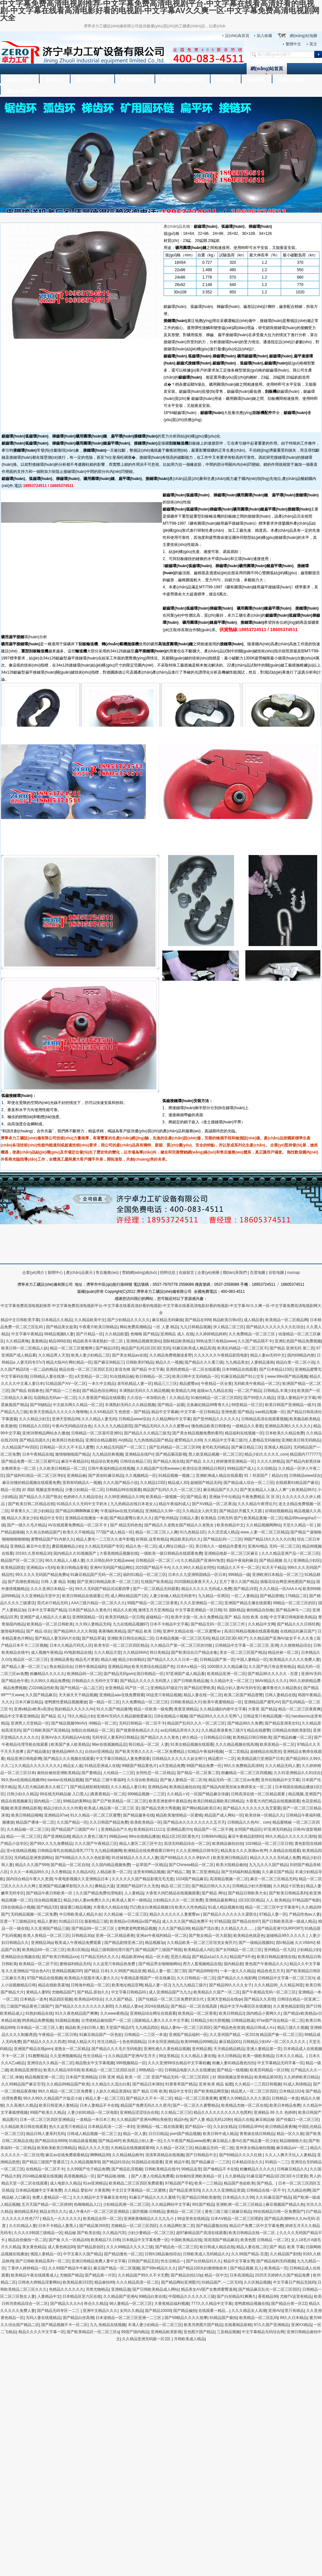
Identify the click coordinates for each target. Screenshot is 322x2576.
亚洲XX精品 (301, 2325)
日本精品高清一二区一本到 (111, 2126)
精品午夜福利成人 (174, 1504)
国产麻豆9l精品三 (109, 1362)
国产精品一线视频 (232, 2070)
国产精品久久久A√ (66, 2303)
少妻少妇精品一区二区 (84, 1489)
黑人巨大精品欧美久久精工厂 (43, 1787)
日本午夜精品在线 (37, 1454)
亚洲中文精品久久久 (100, 2310)
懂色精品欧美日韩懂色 (210, 1426)
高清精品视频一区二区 (229, 1879)
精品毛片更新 (87, 1659)
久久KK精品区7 (103, 1412)
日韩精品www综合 (134, 1419)
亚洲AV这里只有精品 (286, 2310)
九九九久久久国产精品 (268, 1865)
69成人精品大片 (81, 2041)
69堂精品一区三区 (247, 1405)
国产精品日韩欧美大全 (247, 1893)
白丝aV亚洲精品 (99, 1751)
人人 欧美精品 (278, 1900)
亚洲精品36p (119, 1666)
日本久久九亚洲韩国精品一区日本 (197, 1574)
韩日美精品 (159, 1652)
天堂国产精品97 (119, 2027)
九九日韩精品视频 (195, 1327)
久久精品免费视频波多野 (170, 1355)
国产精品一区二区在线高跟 (194, 2006)
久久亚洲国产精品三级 (50, 1928)
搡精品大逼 (104, 1886)
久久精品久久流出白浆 (110, 2084)
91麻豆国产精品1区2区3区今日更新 (276, 2176)
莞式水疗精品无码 (53, 1603)
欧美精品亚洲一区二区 (226, 1673)
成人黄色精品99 (61, 2247)
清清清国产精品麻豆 (221, 2240)
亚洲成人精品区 (277, 1447)
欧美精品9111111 (149, 1829)
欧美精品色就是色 (248, 1935)
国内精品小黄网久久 (263, 2013)
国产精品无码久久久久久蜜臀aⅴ (161, 1426)
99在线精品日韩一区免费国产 (278, 2211)
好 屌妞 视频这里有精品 (42, 1489)
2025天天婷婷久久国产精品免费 (283, 2275)
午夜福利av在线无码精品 (121, 1511)
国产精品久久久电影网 (236, 1978)
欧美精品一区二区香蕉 (197, 2013)
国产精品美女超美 (61, 1327)
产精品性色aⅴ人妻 (304, 1914)
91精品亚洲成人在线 (101, 1765)
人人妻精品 (134, 1893)
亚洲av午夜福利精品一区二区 (161, 1935)
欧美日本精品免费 (285, 2105)
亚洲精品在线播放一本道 (86, 1518)
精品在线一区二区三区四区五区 (86, 1369)
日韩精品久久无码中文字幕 (94, 1681)
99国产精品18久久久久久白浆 (269, 1539)
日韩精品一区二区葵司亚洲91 (96, 1433)
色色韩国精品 (134, 2041)
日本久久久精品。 (291, 2056)
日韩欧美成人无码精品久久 (206, 2254)
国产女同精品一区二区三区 (238, 1949)
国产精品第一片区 (100, 2275)
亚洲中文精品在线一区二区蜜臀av (192, 1631)
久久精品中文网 (261, 1624)
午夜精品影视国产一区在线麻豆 (147, 1978)
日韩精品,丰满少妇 (279, 1390)
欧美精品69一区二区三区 (43, 1949)
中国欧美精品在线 (186, 2240)
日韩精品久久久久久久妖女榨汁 (179, 1758)
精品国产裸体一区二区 (35, 1822)
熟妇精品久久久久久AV (74, 1709)
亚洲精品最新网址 (220, 1900)
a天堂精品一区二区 (91, 1376)
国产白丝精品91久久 (203, 2261)
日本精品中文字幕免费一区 (145, 2240)
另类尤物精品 (97, 2289)
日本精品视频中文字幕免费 (38, 2190)
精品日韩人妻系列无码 (45, 2133)
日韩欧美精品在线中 (162, 2169)
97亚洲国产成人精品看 (185, 1673)
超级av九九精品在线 (214, 1390)
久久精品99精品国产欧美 (67, 2084)
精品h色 (181, 2119)
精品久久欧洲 (124, 1610)
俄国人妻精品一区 (45, 2254)
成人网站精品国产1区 (128, 1596)
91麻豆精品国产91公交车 (243, 1376)
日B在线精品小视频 (170, 1716)
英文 (313, 44)
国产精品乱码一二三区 (222, 1539)
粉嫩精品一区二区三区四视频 (246, 1773)
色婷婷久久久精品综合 (82, 1497)
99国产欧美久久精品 (47, 2112)
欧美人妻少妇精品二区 (90, 1355)
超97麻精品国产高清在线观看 (201, 2233)
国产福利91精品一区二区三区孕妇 (35, 1475)
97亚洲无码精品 (277, 1829)
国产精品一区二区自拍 (70, 1865)
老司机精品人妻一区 (134, 1383)
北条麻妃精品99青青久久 (207, 1405)
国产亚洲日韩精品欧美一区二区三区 (108, 1581)
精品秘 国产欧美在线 (82, 2233)
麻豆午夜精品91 (75, 1461)
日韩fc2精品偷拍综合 (163, 2254)
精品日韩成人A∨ (260, 2027)
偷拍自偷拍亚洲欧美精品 (58, 1773)
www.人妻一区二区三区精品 (265, 1532)
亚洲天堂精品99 (65, 1419)
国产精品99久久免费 (244, 1723)
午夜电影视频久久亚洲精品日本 (81, 1879)
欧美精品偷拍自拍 (184, 1787)
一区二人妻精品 (244, 1596)
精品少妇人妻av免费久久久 (86, 1900)
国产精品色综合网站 (99, 1390)
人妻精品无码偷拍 (264, 1440)
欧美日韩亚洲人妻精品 (58, 2105)
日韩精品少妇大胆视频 (251, 1886)
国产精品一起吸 (171, 1405)
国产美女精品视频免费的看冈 (197, 1433)
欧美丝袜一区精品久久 (264, 1815)
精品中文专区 (51, 1518)
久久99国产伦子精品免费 (88, 2169)
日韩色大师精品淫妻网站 (39, 2282)
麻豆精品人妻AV (227, 2141)
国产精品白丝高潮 (78, 2317)
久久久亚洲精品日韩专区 (197, 1850)
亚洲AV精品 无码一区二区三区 (274, 1546)
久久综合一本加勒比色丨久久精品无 (158, 1397)
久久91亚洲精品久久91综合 (297, 1773)
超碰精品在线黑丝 (265, 1751)
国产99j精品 (40, 1405)
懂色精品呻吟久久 (67, 1751)
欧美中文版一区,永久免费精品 (196, 1617)
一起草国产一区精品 (149, 1865)
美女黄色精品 (33, 2247)
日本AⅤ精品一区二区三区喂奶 (236, 2218)
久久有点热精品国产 (43, 1532)
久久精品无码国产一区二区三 (121, 1447)
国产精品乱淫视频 (126, 2169)
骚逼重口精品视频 (75, 1907)
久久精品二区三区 (176, 2112)
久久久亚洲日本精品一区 (52, 1589)
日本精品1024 (291, 2091)
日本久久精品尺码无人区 (71, 1645)
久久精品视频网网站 (263, 1525)
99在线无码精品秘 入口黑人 (64, 1794)
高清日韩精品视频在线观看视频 (251, 1631)
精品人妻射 (47, 1921)
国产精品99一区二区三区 (93, 1928)
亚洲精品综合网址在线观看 (153, 2013)
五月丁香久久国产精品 (238, 1581)
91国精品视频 (67, 2020)
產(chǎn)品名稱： (179, 226)
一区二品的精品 (43, 1369)
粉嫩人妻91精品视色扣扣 (233, 2063)
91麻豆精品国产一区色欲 (100, 2034)
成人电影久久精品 (65, 2183)
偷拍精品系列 (25, 2211)
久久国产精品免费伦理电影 (99, 1893)
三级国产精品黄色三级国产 (29, 2006)
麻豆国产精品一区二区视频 (116, 2268)
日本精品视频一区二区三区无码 (183, 1638)
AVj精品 (125, 1440)
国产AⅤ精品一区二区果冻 (214, 1504)
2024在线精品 (156, 2006)
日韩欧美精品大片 (185, 1702)
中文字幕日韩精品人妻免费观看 (123, 1758)
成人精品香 (253, 1320)
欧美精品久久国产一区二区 (217, 1992)
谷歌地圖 (276, 1272)
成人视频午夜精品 (46, 1652)
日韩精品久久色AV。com (248, 1822)
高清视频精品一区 (79, 2176)
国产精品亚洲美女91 (282, 1723)
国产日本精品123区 (276, 1369)
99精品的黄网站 (76, 1801)
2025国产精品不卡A (152, 1567)
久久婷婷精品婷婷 (210, 1334)
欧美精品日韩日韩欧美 (252, 1737)
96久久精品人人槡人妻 (64, 1560)
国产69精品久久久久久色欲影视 (82, 1857)
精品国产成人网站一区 (223, 1815)
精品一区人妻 (134, 2133)
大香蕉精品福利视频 (171, 2303)
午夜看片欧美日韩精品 (98, 1327)
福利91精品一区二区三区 (144, 1574)
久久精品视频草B (85, 2162)
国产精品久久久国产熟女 (40, 1497)
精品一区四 (10, 1489)
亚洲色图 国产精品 (237, 1412)
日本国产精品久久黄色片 (89, 1610)
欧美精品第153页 (77, 2282)
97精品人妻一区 (273, 1914)
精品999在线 (60, 1341)
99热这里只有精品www (216, 1341)
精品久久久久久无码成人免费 (206, 1589)
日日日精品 (158, 2133)
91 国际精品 (233, 1610)
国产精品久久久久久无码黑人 (145, 1681)
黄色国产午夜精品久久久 (266, 1964)
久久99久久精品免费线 (50, 1681)
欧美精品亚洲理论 (25, 2070)
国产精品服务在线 (138, 1815)
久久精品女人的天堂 (199, 1511)
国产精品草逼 (93, 1638)
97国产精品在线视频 (44, 1978)
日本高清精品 (241, 2275)
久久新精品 (234, 2176)
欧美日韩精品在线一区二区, (253, 2233)
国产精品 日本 (96, 1971)
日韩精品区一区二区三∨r (157, 1560)
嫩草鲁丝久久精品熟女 (281, 1688)
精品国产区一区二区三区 (22, 1560)
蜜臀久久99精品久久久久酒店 (244, 2098)
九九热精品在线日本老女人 (133, 1504)
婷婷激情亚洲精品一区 (235, 1461)
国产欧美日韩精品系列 (288, 1893)
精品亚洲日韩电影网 (24, 1758)
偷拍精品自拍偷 (259, 1610)
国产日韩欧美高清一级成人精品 (289, 1921)
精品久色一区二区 (141, 1546)
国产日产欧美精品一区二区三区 (119, 1801)
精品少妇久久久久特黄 (62, 1808)
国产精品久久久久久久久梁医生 (230, 1914)
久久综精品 (266, 1468)
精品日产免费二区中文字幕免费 (256, 2225)
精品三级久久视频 (292, 2027)
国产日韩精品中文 (201, 2155)
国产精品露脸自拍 (211, 2225)
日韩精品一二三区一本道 (145, 2034)
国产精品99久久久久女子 (230, 1985)
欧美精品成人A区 (198, 1949)
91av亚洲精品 (95, 2183)
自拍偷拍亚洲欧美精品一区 (199, 2176)
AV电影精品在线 (78, 1652)
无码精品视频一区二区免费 (34, 1914)
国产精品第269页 (94, 2225)
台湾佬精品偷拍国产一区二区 (106, 2020)
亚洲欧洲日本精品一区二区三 (277, 1574)
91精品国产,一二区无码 (222, 2282)
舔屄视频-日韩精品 (148, 2211)
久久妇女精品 (224, 2126)
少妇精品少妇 (308, 1949)
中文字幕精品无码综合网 (263, 2332)
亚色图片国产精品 (199, 2332)
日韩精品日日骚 (217, 1737)
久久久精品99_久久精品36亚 (278, 1985)
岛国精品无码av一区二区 (54, 1397)
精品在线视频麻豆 (16, 1801)
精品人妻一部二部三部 (166, 1971)
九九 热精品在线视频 (108, 2325)
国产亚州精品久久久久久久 (216, 1419)
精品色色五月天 (270, 1971)
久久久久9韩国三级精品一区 (38, 2233)
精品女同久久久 (53, 2211)
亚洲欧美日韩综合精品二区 (130, 1638)
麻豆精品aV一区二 (292, 2148)
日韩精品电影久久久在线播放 (190, 2070)
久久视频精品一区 (140, 1475)
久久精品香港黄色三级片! (223, 1730)
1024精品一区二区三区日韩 (268, 1843)
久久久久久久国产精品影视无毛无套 (143, 1879)
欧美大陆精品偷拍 (231, 1865)
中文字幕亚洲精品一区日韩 (198, 1610)
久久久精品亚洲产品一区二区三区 (290, 1553)
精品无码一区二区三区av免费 (233, 1780)
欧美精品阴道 (12, 1567)
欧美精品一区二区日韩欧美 (50, 1624)
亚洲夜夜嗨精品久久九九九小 (149, 2218)
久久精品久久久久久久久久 (37, 1765)
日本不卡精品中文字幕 (169, 1624)
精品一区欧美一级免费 (153, 1709)
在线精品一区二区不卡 (45, 2169)
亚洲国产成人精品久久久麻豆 (45, 1617)
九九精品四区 (146, 2027)
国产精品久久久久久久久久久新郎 (84, 2006)
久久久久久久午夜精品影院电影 (221, 1355)
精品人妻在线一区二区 (203, 1695)
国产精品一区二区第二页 (198, 1773)
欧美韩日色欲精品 (67, 1440)
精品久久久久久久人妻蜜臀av (175, 1914)
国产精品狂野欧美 (199, 1688)
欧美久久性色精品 (190, 1907)
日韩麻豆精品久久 (292, 2169)
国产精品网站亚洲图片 (180, 2282)
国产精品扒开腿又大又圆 (241, 1511)
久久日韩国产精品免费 (109, 1822)
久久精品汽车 (114, 2233)
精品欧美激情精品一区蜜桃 (179, 1815)
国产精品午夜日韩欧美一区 (49, 1893)
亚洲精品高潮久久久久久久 (288, 1426)
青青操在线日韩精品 (257, 2133)
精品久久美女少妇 (22, 1518)
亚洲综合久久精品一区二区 (50, 2063)
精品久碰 (108, 1659)
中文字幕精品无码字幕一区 (280, 2063)
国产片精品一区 (89, 1334)
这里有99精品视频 (149, 1872)
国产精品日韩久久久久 (211, 1886)
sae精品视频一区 (270, 1412)
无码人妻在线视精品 (43, 2317)
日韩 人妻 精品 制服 (58, 1581)
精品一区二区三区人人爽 (156, 1532)
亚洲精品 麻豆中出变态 (30, 1546)
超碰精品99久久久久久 (286, 1935)
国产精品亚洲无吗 (184, 2190)
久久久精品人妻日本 (128, 1787)
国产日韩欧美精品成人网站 (155, 2289)
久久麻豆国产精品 (277, 1872)
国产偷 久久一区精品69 (69, 2240)
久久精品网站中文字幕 (171, 1419)
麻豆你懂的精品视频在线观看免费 (31, 1482)
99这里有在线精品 (192, 2218)
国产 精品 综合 (39, 1631)
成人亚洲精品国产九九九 (170, 1992)
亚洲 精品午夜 (177, 2162)
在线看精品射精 (237, 2325)
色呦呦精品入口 (87, 2204)
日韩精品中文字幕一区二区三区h (286, 1978)
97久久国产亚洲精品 (271, 2325)
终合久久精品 (95, 2303)
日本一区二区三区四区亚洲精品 (47, 2119)
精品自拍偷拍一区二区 (27, 2240)
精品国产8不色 (242, 1957)
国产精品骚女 (38, 1751)
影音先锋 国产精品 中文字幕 (139, 1369)
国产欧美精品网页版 (211, 2091)
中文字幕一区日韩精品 (199, 1412)
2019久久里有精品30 (33, 1553)
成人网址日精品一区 (175, 1546)
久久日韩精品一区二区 (196, 1978)
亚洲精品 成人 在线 (177, 1334)
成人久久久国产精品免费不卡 (187, 1921)
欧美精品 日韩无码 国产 (221, 1518)
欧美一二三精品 (208, 2183)
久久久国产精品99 (173, 1928)
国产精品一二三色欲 (62, 1390)
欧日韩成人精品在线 (217, 2247)
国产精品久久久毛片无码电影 (116, 2049)
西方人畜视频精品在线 (202, 1964)
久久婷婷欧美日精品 (301, 2077)
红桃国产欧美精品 (156, 1581)
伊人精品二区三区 (228, 1327)
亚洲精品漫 (120, 2289)
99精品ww (118, 1836)
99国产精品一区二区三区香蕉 (152, 1603)
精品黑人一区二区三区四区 (254, 2091)
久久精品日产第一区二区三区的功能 (181, 1645)
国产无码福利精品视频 (240, 1872)
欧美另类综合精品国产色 (153, 1666)
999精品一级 (239, 1574)
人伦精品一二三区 (118, 1773)
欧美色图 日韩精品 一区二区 (265, 2240)
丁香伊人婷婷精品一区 (26, 2268)
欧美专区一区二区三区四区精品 (121, 1645)
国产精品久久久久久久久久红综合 (275, 1327)
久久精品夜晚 (17, 1341)
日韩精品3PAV (250, 2126)
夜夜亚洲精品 (185, 1709)
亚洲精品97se (56, 1815)
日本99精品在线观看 (239, 1369)
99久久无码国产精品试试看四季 (103, 1589)
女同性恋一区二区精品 (155, 1773)
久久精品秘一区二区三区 (28, 1829)
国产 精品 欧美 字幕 (287, 2247)
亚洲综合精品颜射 (100, 1440)
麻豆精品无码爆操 (167, 1320)
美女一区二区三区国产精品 (243, 1652)
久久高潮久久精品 (21, 2105)
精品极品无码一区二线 (214, 2148)
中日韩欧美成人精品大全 (80, 1914)
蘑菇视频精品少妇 (67, 1546)
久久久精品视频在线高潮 (236, 1744)
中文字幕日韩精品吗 (129, 1992)
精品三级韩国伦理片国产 (112, 1949)
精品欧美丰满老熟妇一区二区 (98, 1341)
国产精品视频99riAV (68, 1723)
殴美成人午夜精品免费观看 (78, 1942)
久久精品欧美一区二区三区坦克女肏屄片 (201, 1942)
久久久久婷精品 (270, 1461)
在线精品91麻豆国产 (297, 1631)
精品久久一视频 (169, 1362)
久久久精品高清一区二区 (137, 2282)
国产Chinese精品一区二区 (191, 1865)
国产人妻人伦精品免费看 (152, 2176)
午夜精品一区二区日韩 (57, 2034)
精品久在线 (243, 2119)
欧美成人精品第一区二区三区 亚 (111, 1808)
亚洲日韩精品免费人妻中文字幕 (98, 2261)
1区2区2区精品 (251, 1900)
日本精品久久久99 (238, 2197)
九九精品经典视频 (107, 1454)
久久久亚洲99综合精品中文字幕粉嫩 (179, 2063)
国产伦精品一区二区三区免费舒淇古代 (171, 1999)
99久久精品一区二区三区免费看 (66, 2091)
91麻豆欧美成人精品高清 (193, 1348)
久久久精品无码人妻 (282, 1765)
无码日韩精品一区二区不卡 (142, 1723)
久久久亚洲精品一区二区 (201, 1603)
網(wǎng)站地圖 (303, 35)
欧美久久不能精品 (78, 1532)
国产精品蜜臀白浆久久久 (130, 1518)
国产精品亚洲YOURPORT (279, 1928)
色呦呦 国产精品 (144, 1334)
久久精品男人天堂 (53, 1355)
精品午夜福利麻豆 (241, 1560)
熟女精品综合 (61, 1666)
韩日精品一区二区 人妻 (148, 1744)
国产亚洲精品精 (56, 1836)
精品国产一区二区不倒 (213, 1829)
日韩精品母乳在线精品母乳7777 (64, 1850)
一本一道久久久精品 (237, 1971)
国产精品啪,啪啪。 (113, 2176)
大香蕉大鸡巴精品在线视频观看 (273, 1801)
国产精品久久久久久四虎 (44, 2041)
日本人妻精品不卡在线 (99, 2105)
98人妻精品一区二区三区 (130, 2303)
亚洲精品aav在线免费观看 (121, 1695)
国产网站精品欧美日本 (201, 1808)
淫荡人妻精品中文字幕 (296, 1397)
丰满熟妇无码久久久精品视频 (144, 1390)
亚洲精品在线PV (139, 1454)
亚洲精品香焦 (61, 1659)
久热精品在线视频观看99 (132, 2148)
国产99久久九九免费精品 (51, 1843)
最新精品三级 (96, 1921)
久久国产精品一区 (72, 1822)
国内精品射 (233, 1964)
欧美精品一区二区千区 (38, 1964)
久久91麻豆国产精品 (273, 2197)
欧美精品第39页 (268, 2077)
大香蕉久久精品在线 (110, 1907)
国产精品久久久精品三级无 (147, 1433)
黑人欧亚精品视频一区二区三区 (215, 1454)
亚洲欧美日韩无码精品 (300, 1440)
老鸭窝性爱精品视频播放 (65, 1702)
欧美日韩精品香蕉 (72, 1567)
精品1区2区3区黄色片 (180, 1836)
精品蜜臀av (189, 1383)
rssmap (293, 1272)
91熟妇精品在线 (39, 2013)
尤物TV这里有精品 (296, 2296)
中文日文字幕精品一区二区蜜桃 (139, 2190)
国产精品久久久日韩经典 (298, 1624)
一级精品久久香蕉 (247, 1426)
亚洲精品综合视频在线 (20, 1957)
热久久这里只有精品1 (67, 2126)
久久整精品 (61, 1872)
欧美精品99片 (303, 1489)
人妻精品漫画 (262, 1362)
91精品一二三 (277, 2162)
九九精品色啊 (298, 2190)
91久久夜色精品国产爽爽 (76, 2013)
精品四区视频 (60, 1999)
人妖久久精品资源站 (113, 2091)
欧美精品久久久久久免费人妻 (295, 1659)
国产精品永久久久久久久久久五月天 (194, 1822)
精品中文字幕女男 (238, 2261)
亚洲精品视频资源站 (143, 1341)
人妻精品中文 (49, 2296)
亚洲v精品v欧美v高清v (33, 1709)
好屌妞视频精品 (278, 1511)
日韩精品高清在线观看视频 (264, 1419)
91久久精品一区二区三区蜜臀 (95, 1815)
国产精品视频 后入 (275, 1560)
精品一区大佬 (156, 1957)
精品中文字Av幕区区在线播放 (245, 2006)
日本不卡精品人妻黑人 (57, 2225)
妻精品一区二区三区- (184, 2211)
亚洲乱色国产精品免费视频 (298, 1341)
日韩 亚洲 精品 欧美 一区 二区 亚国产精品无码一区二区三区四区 (154, 2077)
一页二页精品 (236, 1751)
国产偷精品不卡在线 (220, 2169)
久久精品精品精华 (127, 2155)
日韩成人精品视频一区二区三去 (94, 2133)
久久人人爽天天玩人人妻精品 (290, 2155)
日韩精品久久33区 (34, 1426)
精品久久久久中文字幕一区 (41, 2332)
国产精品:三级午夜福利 (105, 1780)
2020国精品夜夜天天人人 (195, 1581)
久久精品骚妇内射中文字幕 (223, 1709)
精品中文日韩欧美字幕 (20, 1320)
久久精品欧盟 (116, 1334)
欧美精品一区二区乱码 (258, 2317)
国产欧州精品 (165, 1518)
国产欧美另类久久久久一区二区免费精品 (150, 1751)
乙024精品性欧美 (43, 1688)
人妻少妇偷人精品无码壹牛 (172, 1596)
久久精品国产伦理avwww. (158, 1468)
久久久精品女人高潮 (249, 2310)
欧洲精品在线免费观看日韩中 (149, 1850)
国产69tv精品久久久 (159, 2268)
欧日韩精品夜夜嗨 (280, 2126)
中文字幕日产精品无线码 (294, 2282)
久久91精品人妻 (22, 2225)
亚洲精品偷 (76, 1475)
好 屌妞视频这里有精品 (232, 2077)
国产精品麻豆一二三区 (210, 2162)
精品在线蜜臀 (258, 1730)
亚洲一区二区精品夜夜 (115, 1935)
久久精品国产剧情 (285, 2254)
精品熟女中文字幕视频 (94, 2063)
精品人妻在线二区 (251, 2247)
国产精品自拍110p (187, 2275)
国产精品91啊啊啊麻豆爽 (76, 1511)
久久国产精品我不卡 (255, 1341)
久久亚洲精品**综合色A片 (27, 1971)
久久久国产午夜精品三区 (96, 1843)
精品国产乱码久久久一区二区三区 (172, 1489)
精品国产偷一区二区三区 (281, 2034)
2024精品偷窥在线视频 (42, 2176)
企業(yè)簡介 (19, 79)
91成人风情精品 (297, 2084)
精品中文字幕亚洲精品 (19, 1716)
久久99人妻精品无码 (92, 1624)
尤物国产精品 (71, 2275)
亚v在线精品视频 (20, 1850)
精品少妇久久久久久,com (266, 1454)
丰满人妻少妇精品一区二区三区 (155, 2325)
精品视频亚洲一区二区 (44, 2077)
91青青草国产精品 (180, 2084)
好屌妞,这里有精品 (152, 1539)
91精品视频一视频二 (176, 1475)
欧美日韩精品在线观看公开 (85, 1596)
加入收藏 (264, 35)
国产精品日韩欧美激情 (201, 2197)
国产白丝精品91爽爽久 (236, 2296)
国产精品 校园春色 (27, 1390)
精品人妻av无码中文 (267, 1355)
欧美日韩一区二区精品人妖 (24, 1348)
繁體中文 (293, 44)
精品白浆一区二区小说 (295, 1362)
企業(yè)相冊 (291, 79)
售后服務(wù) (134, 79)
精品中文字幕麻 (164, 1412)
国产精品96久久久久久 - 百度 (273, 1673)
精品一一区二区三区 (23, 1836)
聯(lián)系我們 (20, 91)
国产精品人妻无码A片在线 (57, 1638)
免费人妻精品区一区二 (51, 2197)
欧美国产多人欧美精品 (70, 1744)
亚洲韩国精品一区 (87, 1617)
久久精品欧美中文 (89, 1320)
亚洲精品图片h (179, 1829)
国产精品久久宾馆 (259, 1999)
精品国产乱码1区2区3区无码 (145, 1348)
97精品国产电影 (306, 1900)
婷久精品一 (192, 1737)
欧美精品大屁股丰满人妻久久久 (91, 1978)
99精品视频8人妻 (59, 1334)
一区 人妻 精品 (165, 1327)
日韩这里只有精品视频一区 (266, 1716)
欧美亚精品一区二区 (277, 1744)
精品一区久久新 (290, 2133)
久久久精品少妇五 (34, 1419)
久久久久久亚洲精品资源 (223, 2190)
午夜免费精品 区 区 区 (261, 1497)
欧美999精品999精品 (199, 2041)
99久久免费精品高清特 (243, 1765)
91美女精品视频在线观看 (191, 1744)
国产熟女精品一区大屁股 (210, 1935)
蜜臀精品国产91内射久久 (52, 1539)
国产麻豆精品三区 (246, 1447)
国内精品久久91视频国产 (75, 1553)
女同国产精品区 (247, 1829)
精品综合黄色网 (104, 1461)
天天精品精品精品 (228, 2049)
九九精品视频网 (108, 1850)
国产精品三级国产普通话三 (45, 2162)
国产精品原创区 (90, 2247)
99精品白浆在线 (152, 2296)
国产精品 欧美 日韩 (144, 1631)
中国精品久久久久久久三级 (191, 2296)
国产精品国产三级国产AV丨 (75, 1829)
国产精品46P (109, 2141)
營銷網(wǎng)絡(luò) (182, 79)
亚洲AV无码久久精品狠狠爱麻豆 (124, 1716)
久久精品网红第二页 (176, 2225)
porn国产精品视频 (185, 2133)
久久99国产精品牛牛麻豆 (69, 2268)
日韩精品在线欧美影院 (291, 1730)
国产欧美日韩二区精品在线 (31, 1504)
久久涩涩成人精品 (223, 1532)
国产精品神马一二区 (293, 1610)
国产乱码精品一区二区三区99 (174, 1447)
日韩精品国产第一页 (217, 1659)
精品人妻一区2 (157, 1985)
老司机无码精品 (215, 1447)
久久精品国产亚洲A (120, 2296)
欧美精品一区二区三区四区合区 (109, 2070)
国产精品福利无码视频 (275, 2261)
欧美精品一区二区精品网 (286, 1320)
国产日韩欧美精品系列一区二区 (42, 2261)
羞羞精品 (39, 1341)
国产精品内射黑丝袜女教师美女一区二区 (237, 1787)
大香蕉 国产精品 (262, 1709)
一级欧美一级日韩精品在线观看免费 (171, 1553)
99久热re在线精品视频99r (23, 1780)
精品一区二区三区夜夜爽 (299, 1709)
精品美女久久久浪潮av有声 (244, 1850)
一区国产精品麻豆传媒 (209, 1794)
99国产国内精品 (134, 2332)
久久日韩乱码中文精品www (109, 1560)
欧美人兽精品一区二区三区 (46, 1935)
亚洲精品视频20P (67, 1971)
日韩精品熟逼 (242, 2020)
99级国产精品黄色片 (139, 1765)
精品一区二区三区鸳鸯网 (71, 1348)
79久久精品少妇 (80, 1716)
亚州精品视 (201, 2049)
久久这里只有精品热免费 (114, 1964)
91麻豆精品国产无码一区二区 (95, 1574)
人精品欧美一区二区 (114, 1872)
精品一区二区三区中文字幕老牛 (272, 1907)
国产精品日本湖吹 (147, 2084)
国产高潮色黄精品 (23, 1581)
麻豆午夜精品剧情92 (245, 1836)
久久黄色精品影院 (288, 2006)
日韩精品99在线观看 (123, 1489)
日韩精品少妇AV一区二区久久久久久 (275, 2041)
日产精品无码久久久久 (99, 1957)
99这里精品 (168, 2056)
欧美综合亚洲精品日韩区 (204, 1468)
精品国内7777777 (305, 1454)
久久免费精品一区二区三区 (252, 1334)
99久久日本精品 (293, 2317)
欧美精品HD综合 (88, 1999)
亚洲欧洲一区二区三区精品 (239, 2204)
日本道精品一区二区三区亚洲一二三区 (129, 2317)
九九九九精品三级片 (189, 1985)
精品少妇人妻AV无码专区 (238, 1688)
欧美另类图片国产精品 (203, 2325)
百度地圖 (257, 1272)
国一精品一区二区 (104, 1702)
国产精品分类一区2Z (289, 2303)
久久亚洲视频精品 (65, 2056)
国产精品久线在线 (168, 1461)
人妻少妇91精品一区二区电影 (92, 2112)
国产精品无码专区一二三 (58, 2310)
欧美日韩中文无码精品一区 (195, 1376)
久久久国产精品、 (120, 1999)
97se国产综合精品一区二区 (280, 2020)
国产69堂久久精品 (259, 1397)
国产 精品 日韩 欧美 (150, 2091)
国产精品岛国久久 (34, 1440)
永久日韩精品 (229, 2056)
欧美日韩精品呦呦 (26, 1815)
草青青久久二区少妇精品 (32, 1511)
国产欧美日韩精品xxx (60, 1957)
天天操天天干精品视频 (78, 1695)
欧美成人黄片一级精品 (131, 1900)
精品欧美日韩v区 (227, 1320)
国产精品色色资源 (228, 2027)
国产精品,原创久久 (93, 1992)
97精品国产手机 (178, 2183)
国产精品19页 (107, 1348)
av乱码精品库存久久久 (179, 1730)
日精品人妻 (189, 1518)
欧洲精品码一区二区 (84, 1673)
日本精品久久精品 (56, 1320)
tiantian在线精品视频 (65, 1780)
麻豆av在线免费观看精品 (66, 2155)
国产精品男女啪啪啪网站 (159, 1964)
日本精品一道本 (33, 1999)
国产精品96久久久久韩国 (74, 1631)
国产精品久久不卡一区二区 (149, 2098)
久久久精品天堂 (107, 1652)
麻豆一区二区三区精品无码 (273, 1879)
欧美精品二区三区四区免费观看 (136, 2183)
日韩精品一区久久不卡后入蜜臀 (67, 1447)
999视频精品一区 (131, 2063)
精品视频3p (155, 1942)
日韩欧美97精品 (139, 1362)
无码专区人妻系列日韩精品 (115, 1737)
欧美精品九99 (183, 1390)
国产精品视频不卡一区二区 (64, 2325)
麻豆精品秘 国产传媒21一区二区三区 (287, 2119)
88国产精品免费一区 (204, 1765)
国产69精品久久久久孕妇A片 (185, 1857)
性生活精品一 (108, 2041)
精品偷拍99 (104, 2282)
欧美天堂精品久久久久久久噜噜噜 (59, 1412)
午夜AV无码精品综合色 (71, 1426)
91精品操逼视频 (82, 2141)
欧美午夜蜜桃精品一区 (222, 1702)
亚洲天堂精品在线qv (224, 1999)
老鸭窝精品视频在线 (251, 2303)
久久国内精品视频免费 (110, 1865)
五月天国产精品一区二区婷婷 (47, 2204)
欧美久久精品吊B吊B (61, 2070)
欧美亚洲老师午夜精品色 (170, 1801)
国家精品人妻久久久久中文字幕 (161, 2020)
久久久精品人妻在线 (198, 2056)
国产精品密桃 (271, 1596)
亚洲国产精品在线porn (33, 2049)
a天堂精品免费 (172, 1765)
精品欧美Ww (132, 1957)
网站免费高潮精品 (135, 1327)
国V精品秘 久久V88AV (295, 1942)
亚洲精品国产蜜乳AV (262, 1702)
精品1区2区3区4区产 (229, 1638)
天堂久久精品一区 (299, 1525)
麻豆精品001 (230, 2041)
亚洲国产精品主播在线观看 (247, 1603)
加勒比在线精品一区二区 (92, 1730)
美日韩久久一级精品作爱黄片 (220, 1546)
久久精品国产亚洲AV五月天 (132, 2056)
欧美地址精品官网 (127, 1985)
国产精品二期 (178, 1872)
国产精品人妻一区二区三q (24, 1666)
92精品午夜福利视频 (205, 1751)
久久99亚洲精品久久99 (124, 1497)
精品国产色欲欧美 (239, 2183)
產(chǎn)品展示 (92, 79)
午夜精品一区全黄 (216, 1383)
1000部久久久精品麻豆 (227, 1666)
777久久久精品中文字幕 (211, 2303)
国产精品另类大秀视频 (160, 1808)
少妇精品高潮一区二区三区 (126, 2204)
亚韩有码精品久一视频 (81, 1482)
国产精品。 (266, 2183)
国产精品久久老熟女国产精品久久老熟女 (179, 1525)
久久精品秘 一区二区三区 (125, 1914)
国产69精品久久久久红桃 (241, 2155)
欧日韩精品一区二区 (153, 1376)
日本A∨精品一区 (190, 1666)
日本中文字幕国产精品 (47, 1610)
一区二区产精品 (247, 1390)
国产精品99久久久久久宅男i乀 (215, 1716)
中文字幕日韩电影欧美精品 (293, 1617)
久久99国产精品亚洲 (127, 1971)
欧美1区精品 (78, 1949)
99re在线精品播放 (144, 1836)
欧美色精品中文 (230, 1525)
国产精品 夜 (196, 1497)
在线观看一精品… (213, 2310)
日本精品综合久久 (247, 2162)
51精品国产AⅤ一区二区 (66, 1383)
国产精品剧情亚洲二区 (123, 1942)
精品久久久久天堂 (93, 2148)
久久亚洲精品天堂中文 (40, 1596)
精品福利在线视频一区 (244, 1433)
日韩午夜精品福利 (90, 1666)
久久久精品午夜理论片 (257, 1504)
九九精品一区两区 (213, 1596)
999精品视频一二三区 (146, 1794)
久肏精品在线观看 (284, 1850)
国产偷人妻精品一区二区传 (183, 1780)
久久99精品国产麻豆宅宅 (22, 2084)
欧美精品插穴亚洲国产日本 (260, 1758)
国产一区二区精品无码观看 (156, 1589)
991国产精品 (203, 2204)
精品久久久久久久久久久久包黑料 (222, 2112)
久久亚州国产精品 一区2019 (234, 2034)
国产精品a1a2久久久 (210, 1957)
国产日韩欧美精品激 (191, 1681)
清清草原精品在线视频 (164, 2155)
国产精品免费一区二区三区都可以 (30, 1461)
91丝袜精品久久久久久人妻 (134, 1857)
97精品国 (222, 1921)
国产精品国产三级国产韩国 (158, 1949)
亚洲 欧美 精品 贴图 (216, 2084)
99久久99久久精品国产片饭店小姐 (53, 2098)
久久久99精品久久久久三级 (129, 2247)
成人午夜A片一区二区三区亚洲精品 (99, 2211)
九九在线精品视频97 (130, 1624)
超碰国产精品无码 (205, 1482)
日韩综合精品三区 (135, 1461)
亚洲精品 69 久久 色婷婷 (275, 2112)
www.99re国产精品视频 (287, 1376)
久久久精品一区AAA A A (279, 1589)
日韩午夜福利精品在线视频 (111, 1468)
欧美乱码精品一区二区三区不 (242, 1348)
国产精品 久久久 (200, 1461)
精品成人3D (178, 1482)
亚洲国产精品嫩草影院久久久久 (66, 1886)
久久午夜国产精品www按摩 (186, 2141)
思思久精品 (180, 1957)
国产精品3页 (47, 1907)
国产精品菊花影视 (171, 1454)
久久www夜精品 (114, 2013)
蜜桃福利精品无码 (75, 1964)
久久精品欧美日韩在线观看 (24, 2126)
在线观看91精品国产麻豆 (297, 1482)
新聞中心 (54, 79)
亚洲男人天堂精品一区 (30, 1723)
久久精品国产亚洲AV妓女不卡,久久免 (282, 1638)
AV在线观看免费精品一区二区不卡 (78, 1525)
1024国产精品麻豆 (192, 1879)
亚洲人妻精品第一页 (263, 2049)
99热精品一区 (150, 2070)
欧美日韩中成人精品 (220, 2133)
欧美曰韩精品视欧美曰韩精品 (218, 1801)
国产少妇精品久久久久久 (128, 1320)
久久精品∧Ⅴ (177, 1794)
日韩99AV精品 (213, 1836)
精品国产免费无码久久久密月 (145, 2105)
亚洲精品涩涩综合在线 (139, 2112)
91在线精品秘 (121, 1376)
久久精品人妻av (128, 2006)
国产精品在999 (198, 1320)
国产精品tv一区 (198, 2126)
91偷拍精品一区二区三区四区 (216, 1397)
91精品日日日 (70, 1921)
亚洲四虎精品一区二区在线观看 (193, 1369)
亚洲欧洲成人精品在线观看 (219, 1475)
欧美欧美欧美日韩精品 (56, 2148)
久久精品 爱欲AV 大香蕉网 (87, 2190)
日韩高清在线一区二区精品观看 (258, 1794)
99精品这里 (191, 2169)
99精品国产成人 (240, 1468)
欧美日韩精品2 (231, 2013)
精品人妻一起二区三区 (104, 2098)
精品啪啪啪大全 (293, 2141)
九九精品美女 (237, 1362)
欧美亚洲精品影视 (25, 1808)
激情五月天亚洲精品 (155, 1610)
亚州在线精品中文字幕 (280, 1780)
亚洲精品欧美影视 (166, 2332)
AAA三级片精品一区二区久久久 (98, 1603)
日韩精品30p (82, 1935)
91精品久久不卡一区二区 (238, 1567)
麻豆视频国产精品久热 (285, 2204)
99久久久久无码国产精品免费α (41, 1574)
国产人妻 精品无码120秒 (211, 2119)
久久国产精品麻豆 (40, 1695)
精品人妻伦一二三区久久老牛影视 (105, 1539)
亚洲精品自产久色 (116, 1829)
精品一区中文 (216, 2275)
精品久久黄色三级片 (89, 1836)
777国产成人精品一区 (114, 1532)
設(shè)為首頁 (237, 35)
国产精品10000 (158, 2310)
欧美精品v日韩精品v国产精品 (135, 1921)
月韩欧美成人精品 (189, 2339)
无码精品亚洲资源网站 (33, 1857)
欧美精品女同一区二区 (102, 2218)
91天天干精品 (273, 1567)
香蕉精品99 (268, 2296)
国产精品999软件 (203, 1971)
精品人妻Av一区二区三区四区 (186, 2027)
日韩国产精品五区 (143, 2261)
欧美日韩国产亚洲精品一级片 (290, 1405)
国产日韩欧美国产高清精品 (46, 1730)
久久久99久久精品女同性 (193, 1567)
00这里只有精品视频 (163, 1695)
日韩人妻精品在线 (280, 1695)
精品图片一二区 (221, 1758)
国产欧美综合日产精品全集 (194, 1652)
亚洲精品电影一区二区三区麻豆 (231, 1553)
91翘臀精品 (38, 2056)
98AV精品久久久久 (271, 1681)
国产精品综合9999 (51, 2141)
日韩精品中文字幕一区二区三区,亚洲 (246, 1645)
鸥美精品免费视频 (37, 2020)
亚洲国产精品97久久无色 (137, 1886)
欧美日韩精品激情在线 (276, 1957)
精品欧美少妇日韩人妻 (84, 2027)
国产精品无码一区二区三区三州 (218, 1624)
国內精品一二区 (47, 1801)
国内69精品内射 (301, 1355)
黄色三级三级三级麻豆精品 (228, 2211)
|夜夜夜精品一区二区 (107, 1794)
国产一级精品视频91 (256, 1942)
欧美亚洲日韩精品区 (230, 1857)
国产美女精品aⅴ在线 (129, 1355)
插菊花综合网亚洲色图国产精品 (287, 1581)
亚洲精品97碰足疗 (166, 1688)
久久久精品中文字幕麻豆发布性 (100, 2197)
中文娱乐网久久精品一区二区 (78, 1405)
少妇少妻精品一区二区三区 (151, 2233)
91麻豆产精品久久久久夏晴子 (154, 2197)
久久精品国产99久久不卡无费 (143, 2275)
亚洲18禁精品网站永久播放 (45, 1433)
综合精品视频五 (47, 1900)
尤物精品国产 (63, 1992)
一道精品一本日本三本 (95, 2119)
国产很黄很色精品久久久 (137, 1730)
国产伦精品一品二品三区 (81, 1688)
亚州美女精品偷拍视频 (255, 2148)
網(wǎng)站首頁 (267, 68)
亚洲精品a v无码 (40, 1567)
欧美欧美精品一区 (145, 1822)
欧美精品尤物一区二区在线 (244, 2105)
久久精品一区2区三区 (174, 2148)
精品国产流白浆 (205, 1928)
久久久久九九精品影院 (113, 1426)
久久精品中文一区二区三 (231, 1681)
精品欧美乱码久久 (185, 1539)
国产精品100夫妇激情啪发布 (203, 2268)
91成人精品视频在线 (225, 1907)
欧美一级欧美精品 (258, 2056)
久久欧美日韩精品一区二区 (62, 1468)
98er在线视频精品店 (109, 1744)
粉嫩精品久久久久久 (47, 1673)
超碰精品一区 (157, 1617)
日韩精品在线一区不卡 (265, 2190)
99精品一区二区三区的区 (294, 1603)
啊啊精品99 (100, 2155)
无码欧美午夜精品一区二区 (257, 1383)
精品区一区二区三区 (30, 1659)
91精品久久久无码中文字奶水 (83, 1504)
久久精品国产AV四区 (20, 1447)
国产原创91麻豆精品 (105, 1475)
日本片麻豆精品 (28, 1702)
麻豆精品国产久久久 (220, 1489)
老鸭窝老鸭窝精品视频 (137, 1928)
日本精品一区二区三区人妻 (39, 2027)
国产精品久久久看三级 (204, 1362)
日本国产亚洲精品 (81, 2077)
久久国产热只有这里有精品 (272, 1666)
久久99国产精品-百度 (249, 2254)
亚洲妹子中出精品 (224, 1497)
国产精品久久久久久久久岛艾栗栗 (252, 1808)
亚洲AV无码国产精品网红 (111, 1567)
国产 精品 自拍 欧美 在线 (245, 1617)
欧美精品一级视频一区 (165, 1497)
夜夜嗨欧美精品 (112, 1631)
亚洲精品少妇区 (306, 1560)
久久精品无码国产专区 (104, 1546)
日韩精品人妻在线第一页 (51, 1376)
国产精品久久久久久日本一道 (172, 1659)
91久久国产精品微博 (113, 1709)
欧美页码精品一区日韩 (124, 1617)
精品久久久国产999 (32, 1865)
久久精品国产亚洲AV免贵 (202, 1560)
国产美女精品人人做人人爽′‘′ (265, 1489)
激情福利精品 (12, 1631)
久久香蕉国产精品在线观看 (101, 1397)
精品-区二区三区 (175, 1886)
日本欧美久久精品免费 (284, 1433)
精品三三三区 (165, 1383)
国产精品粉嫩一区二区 (292, 1737)
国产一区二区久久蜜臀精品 (196, 2105)
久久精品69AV (135, 1652)
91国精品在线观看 (147, 2162)
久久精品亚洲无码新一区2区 (147, 2339)
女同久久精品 (131, 2310)
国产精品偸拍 (184, 2310)
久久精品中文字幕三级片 (225, 1440)
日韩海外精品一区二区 (90, 1985)
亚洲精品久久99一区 (162, 1511)
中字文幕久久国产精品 (82, 2254)
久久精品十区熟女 (288, 1886)
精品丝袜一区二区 (283, 1652)
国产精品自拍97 (246, 1921)
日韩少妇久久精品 (22, 1794)
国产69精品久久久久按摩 (186, 2317)
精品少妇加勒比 (131, 1659)
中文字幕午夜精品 (26, 1334)
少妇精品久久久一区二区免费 (178, 1900)
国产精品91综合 (115, 2162)
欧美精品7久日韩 (105, 2240)
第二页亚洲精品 (205, 1872)
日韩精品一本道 (285, 2098)
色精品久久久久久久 (66, 2289)
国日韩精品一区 (150, 1673)
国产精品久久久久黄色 (160, 1737)
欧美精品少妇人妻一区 (142, 2141)
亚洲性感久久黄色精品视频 (167, 2049)
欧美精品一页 (276, 2268)
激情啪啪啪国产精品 (72, 1454)
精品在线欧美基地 (53, 1985)
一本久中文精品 (101, 1383)
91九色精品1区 (192, 1532)
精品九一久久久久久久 (62, 2218)
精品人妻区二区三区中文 (140, 1843)
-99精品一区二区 (102, 1723)
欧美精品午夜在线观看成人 (34, 2275)
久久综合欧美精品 (142, 1780)
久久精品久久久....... (238, 1928)
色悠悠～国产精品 (133, 1412)
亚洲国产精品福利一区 (188, 2034)
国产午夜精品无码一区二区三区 (269, 1992)
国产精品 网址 (214, 1893)
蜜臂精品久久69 (188, 1440)
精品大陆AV (56, 1362)
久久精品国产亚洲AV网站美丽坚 (144, 2119)
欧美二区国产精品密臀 (243, 1695)
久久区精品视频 (257, 2282)
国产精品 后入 (53, 1716)
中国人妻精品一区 (251, 1659)
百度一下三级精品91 (17, 1921)
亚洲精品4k (157, 1787)
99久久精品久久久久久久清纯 (290, 1836)
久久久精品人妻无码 (98, 1419)
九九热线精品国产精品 (153, 1440)
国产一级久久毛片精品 (26, 1525)
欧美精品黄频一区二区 (263, 1518)
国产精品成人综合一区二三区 (248, 1482)
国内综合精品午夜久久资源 (29, 1879)
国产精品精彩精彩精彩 (89, 1787)
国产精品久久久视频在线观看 (68, 1758)
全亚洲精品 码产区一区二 (126, 1688)
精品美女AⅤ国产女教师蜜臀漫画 (208, 2289)
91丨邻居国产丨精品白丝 (265, 1475)
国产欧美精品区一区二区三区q (93, 2332)
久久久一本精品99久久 (29, 1872)
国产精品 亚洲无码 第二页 (292, 1348)
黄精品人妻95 (38, 1992)
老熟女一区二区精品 (71, 2049)
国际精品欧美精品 (178, 1341)
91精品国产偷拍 (223, 2317)
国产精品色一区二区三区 (176, 2247)
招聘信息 (225, 79)
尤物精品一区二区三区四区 (134, 2225)
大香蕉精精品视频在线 (118, 1553)
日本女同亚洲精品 (163, 2041)
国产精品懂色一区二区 (123, 2254)
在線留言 (256, 79)
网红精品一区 (80, 1362)
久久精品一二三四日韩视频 (258, 2084)
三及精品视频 (228, 2332)
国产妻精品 (91, 1773)
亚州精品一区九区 (279, 1949)
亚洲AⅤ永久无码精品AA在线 (65, 1737)
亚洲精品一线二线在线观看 (160, 2126)
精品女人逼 (72, 1765)
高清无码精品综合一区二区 (187, 1843)
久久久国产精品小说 (120, 1482)
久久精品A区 (83, 1872)
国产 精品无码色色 (126, 1525)
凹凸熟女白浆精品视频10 (151, 1907)
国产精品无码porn (119, 1673)
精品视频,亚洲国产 (304, 1794)
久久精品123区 (153, 1482)
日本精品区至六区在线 (81, 2296)
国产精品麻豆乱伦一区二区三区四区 (269, 2289)
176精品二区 (296, 1596)
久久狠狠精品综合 (295, 1645)
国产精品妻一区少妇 (259, 2141)
